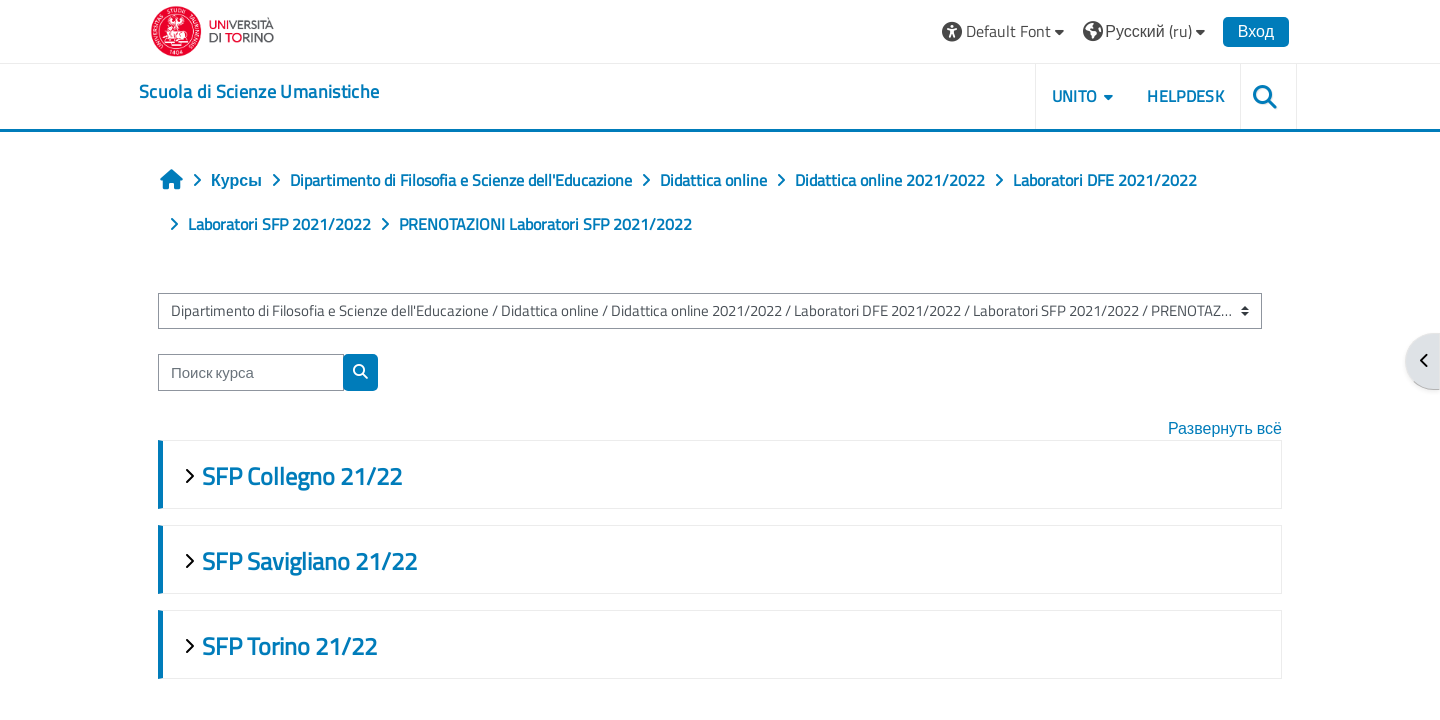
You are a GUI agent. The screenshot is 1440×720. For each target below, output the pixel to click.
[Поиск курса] (251, 372)
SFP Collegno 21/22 (302, 476)
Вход (1256, 31)
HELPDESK (1185, 96)
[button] (1005, 31)
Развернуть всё (1225, 428)
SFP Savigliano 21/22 (309, 561)
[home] (259, 92)
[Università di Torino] (212, 29)
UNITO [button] (1075, 96)
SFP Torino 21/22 (289, 646)
